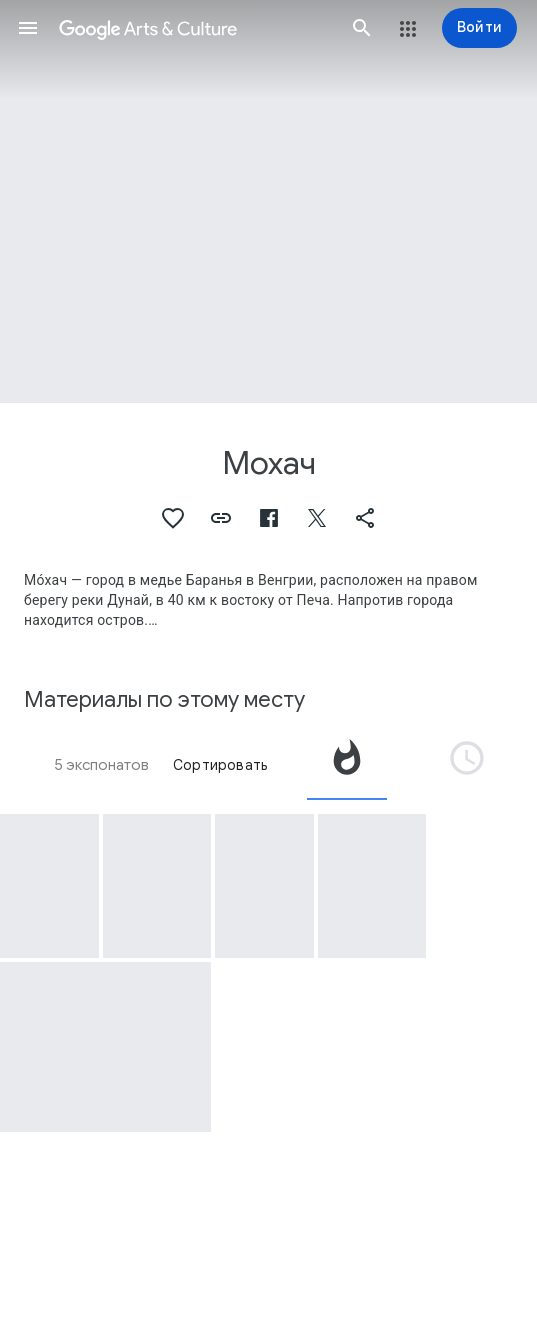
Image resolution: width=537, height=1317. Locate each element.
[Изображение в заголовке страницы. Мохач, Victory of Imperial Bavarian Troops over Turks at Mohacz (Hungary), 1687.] (268, 201)
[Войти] (479, 28)
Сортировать (220, 765)
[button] (28, 28)
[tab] (347, 765)
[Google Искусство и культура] (195, 28)
